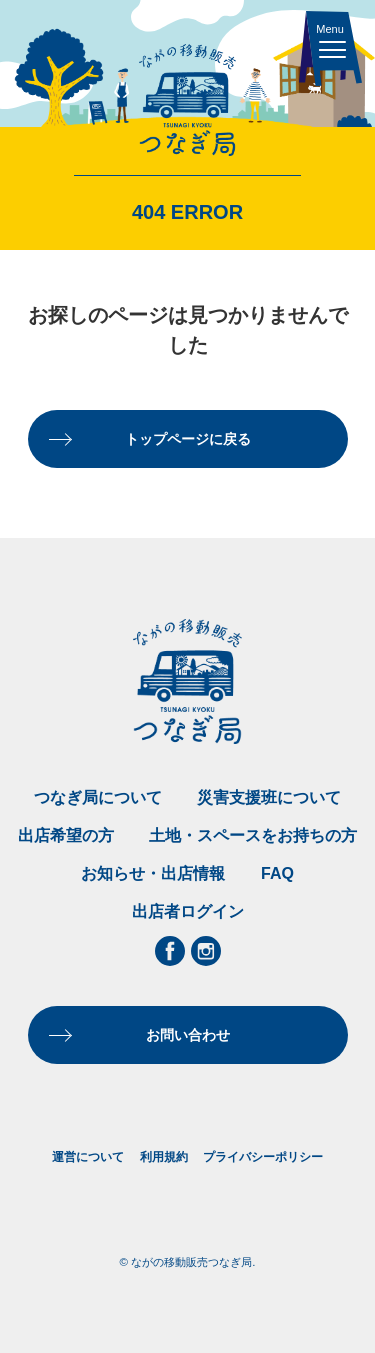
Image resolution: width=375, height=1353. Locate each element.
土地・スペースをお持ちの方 (253, 835)
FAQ (277, 873)
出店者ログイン (188, 911)
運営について (88, 1157)
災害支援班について (269, 797)
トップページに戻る (188, 439)
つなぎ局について (98, 797)
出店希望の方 (66, 835)
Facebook (170, 951)
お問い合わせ (188, 1035)
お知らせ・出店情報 (153, 873)
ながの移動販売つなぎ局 (187, 100)
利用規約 (164, 1157)
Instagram (206, 951)
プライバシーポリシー (263, 1157)
